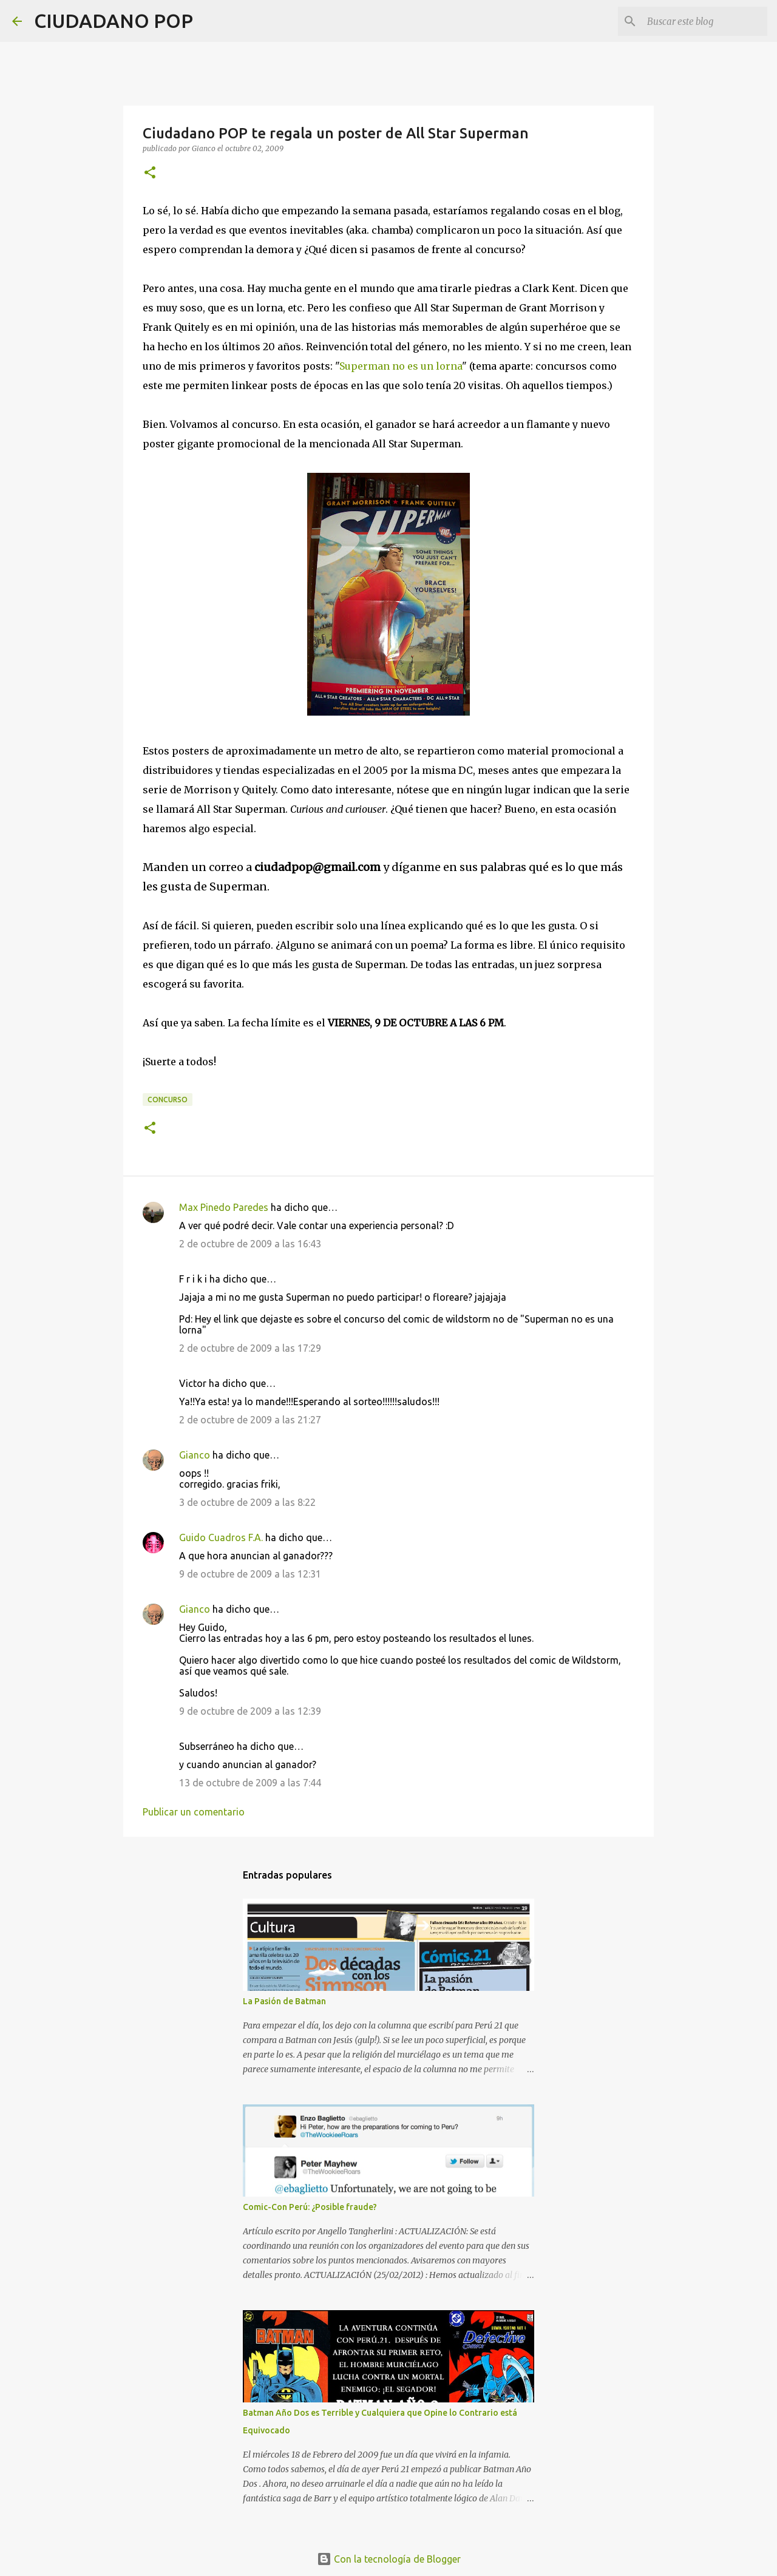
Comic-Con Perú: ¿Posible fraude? (310, 2207)
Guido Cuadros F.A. (221, 1537)
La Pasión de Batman (284, 2001)
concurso (168, 1099)
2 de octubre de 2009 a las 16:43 (250, 1243)
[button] (150, 173)
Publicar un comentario (194, 1811)
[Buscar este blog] (703, 21)
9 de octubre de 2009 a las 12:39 (250, 1711)
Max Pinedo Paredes (223, 1207)
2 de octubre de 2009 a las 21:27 (250, 1419)
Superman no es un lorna (400, 366)
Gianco (194, 1454)
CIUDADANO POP (113, 21)
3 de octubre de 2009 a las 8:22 (247, 1502)
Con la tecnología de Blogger (389, 2559)
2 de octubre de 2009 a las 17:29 (250, 1348)
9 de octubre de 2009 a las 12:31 (250, 1573)
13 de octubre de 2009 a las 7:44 (250, 1782)
